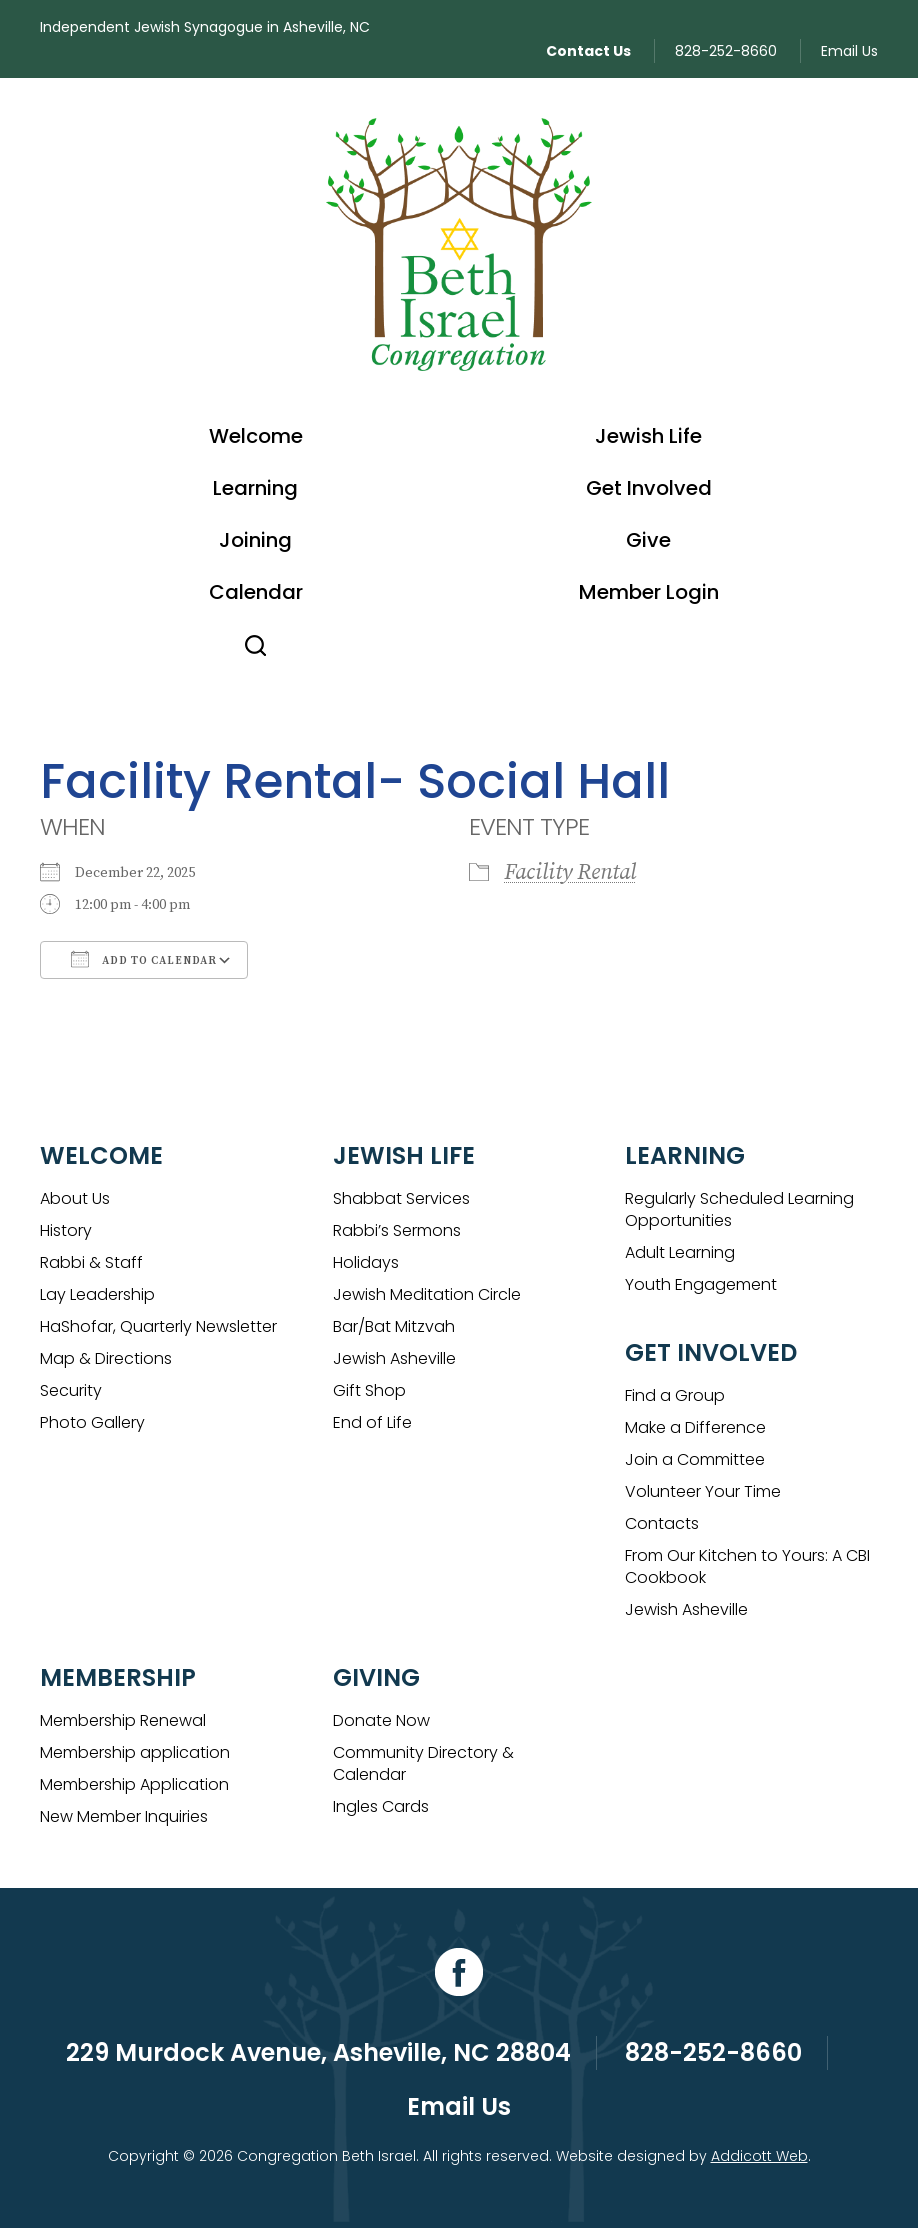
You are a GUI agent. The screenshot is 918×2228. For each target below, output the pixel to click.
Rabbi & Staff (91, 1262)
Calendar (256, 592)
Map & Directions (106, 1358)
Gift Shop (369, 1390)
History (66, 1230)
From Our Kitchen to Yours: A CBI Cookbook (747, 1566)
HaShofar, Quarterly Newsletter (158, 1326)
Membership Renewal (123, 1720)
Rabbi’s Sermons (397, 1230)
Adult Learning (680, 1252)
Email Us (849, 51)
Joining (255, 540)
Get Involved (649, 488)
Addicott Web (759, 2156)
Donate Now (381, 1720)
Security (71, 1390)
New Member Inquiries (124, 1816)
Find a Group (675, 1395)
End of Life (372, 1422)
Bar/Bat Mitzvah (394, 1326)
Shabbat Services (401, 1198)
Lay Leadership (97, 1294)
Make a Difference (695, 1427)
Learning (255, 488)
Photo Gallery (92, 1422)
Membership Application (134, 1784)
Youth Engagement (701, 1284)
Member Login (649, 592)
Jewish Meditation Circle (427, 1294)
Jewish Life (648, 436)
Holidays (366, 1262)
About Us (75, 1198)
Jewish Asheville (394, 1358)
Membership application (135, 1752)
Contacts (662, 1523)
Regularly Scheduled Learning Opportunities (739, 1209)
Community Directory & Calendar (423, 1763)
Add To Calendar (144, 959)
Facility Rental (570, 872)
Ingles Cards (381, 1806)
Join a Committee (695, 1459)
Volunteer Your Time (703, 1491)
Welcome (256, 436)
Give (648, 540)
